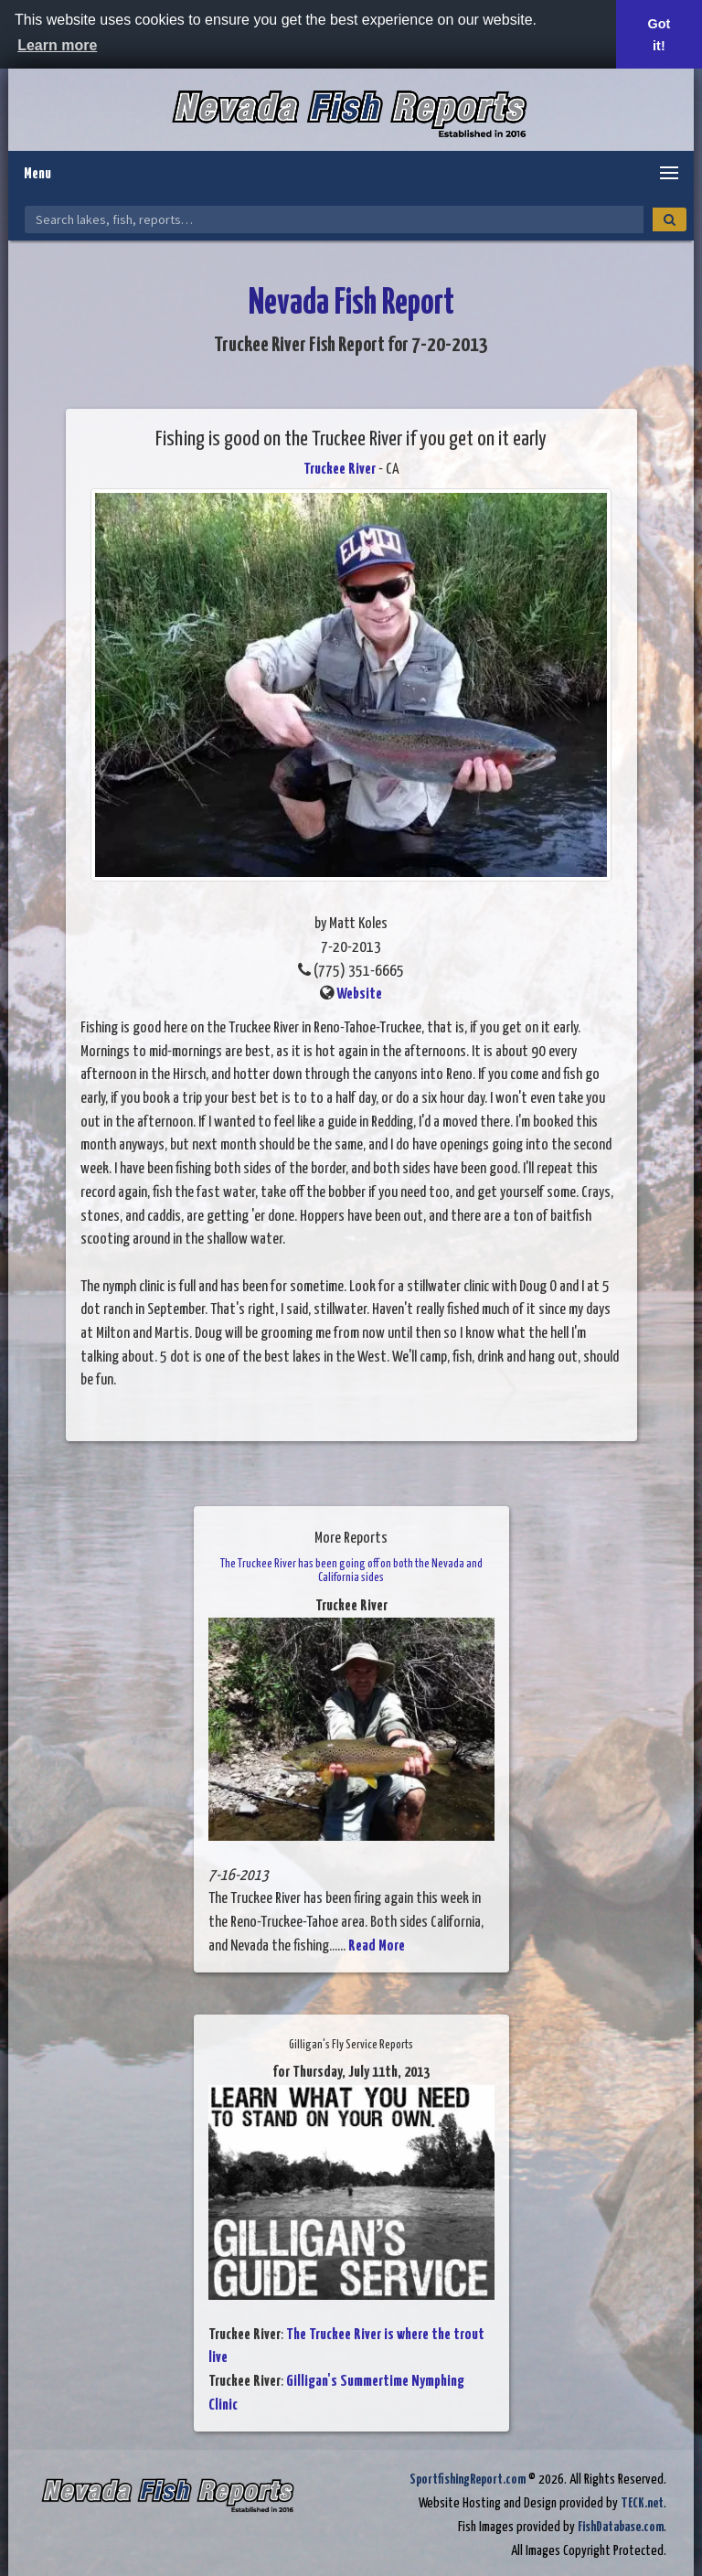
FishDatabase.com (621, 2527)
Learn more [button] (57, 45)
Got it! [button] (659, 34)
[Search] (669, 219)
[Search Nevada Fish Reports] (334, 219)
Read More (376, 1946)
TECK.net (642, 2503)
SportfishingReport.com (468, 2479)
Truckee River (339, 469)
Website (359, 994)
